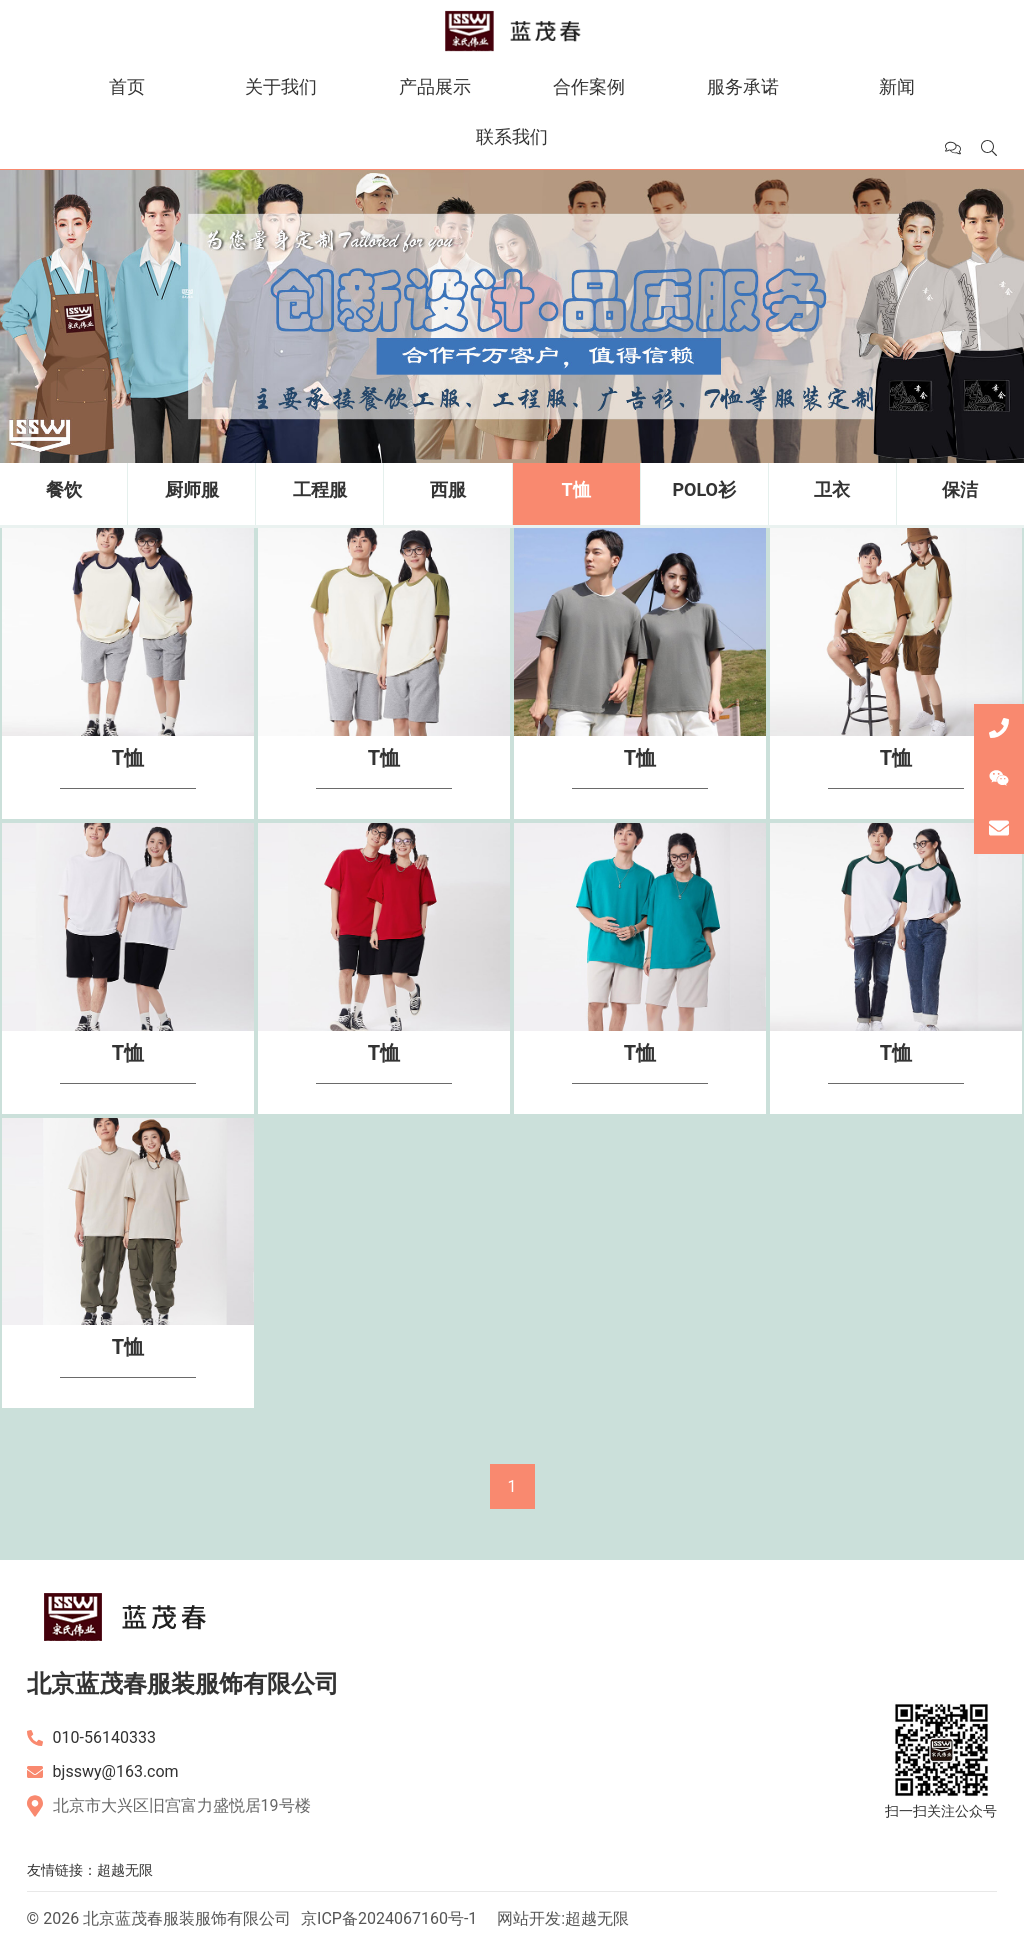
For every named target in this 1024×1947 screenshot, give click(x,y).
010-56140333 (104, 1737)
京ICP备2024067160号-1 (389, 1918)
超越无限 (125, 1870)
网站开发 (529, 1918)
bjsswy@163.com (116, 1771)
